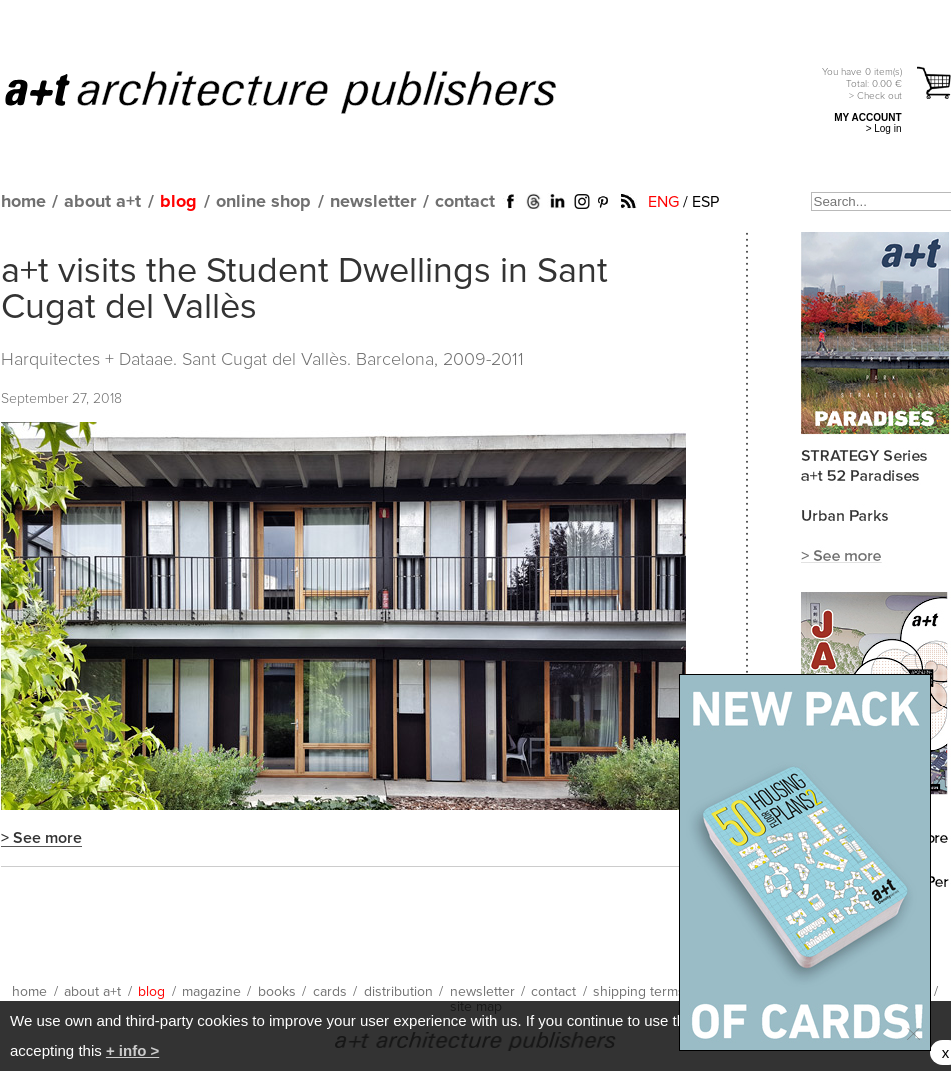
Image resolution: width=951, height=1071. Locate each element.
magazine (211, 992)
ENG (663, 202)
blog (178, 202)
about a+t (102, 202)
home (23, 202)
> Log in (884, 128)
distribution (398, 992)
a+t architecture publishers (305, 91)
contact (465, 202)
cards (330, 992)
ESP (705, 202)
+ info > (132, 1050)
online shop (263, 202)
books (277, 992)
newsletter (373, 202)
